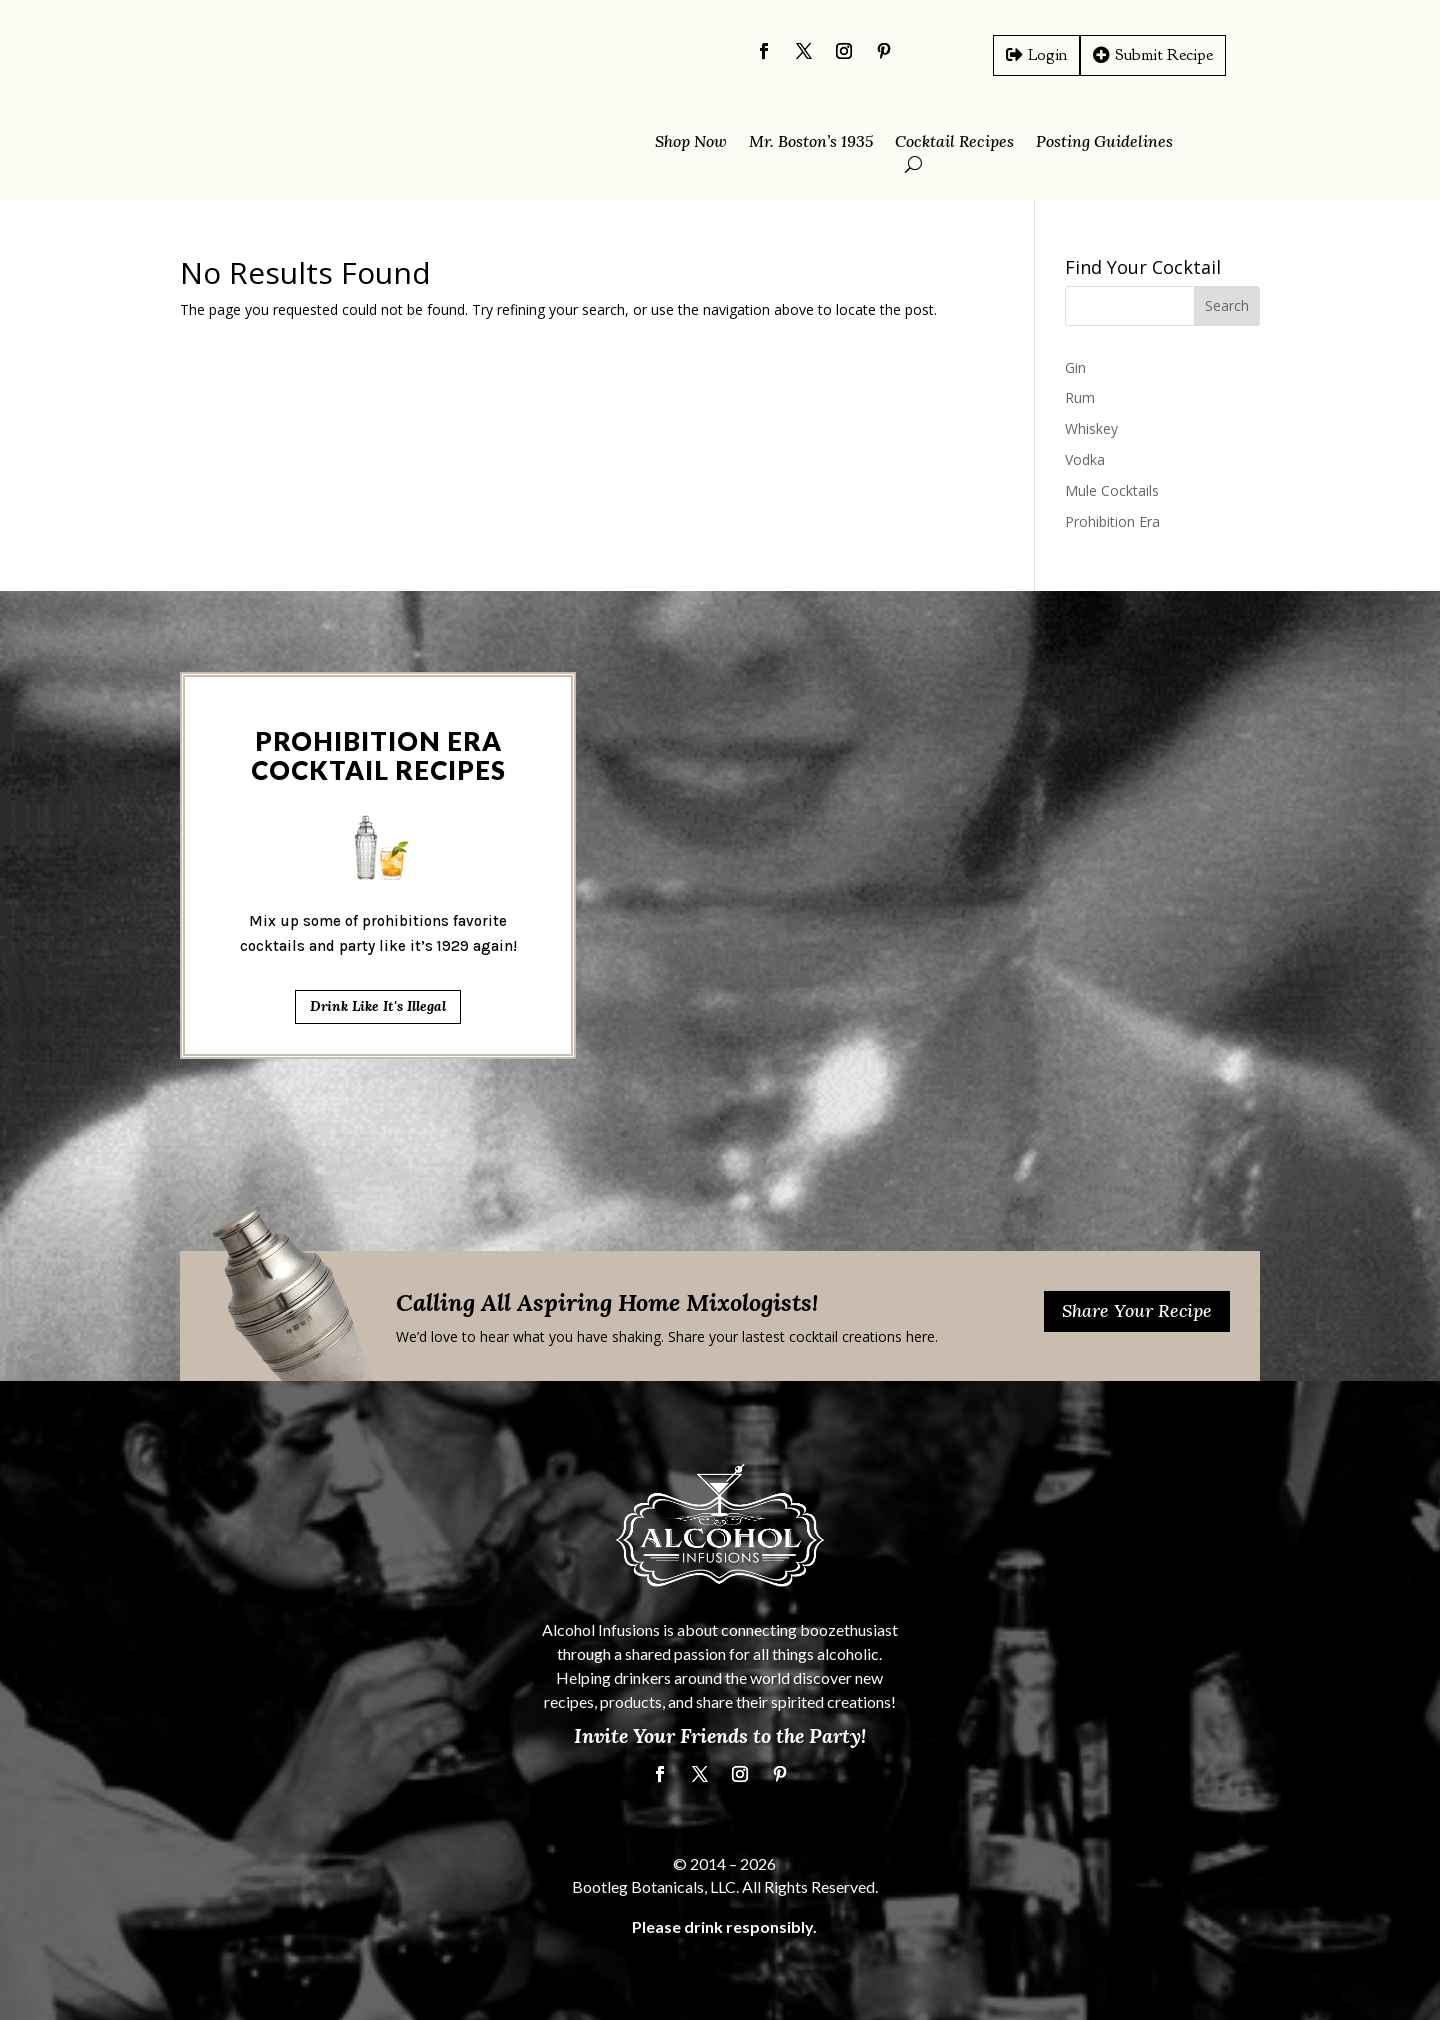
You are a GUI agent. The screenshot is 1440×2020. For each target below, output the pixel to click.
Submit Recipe (1164, 54)
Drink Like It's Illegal (378, 914)
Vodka (1085, 459)
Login (1047, 54)
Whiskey (1091, 428)
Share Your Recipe (1137, 1310)
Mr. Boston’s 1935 (811, 142)
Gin (1075, 367)
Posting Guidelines (1104, 142)
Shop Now (691, 142)
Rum (1080, 397)
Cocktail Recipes (954, 142)
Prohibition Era (1112, 521)
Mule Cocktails (1112, 490)
